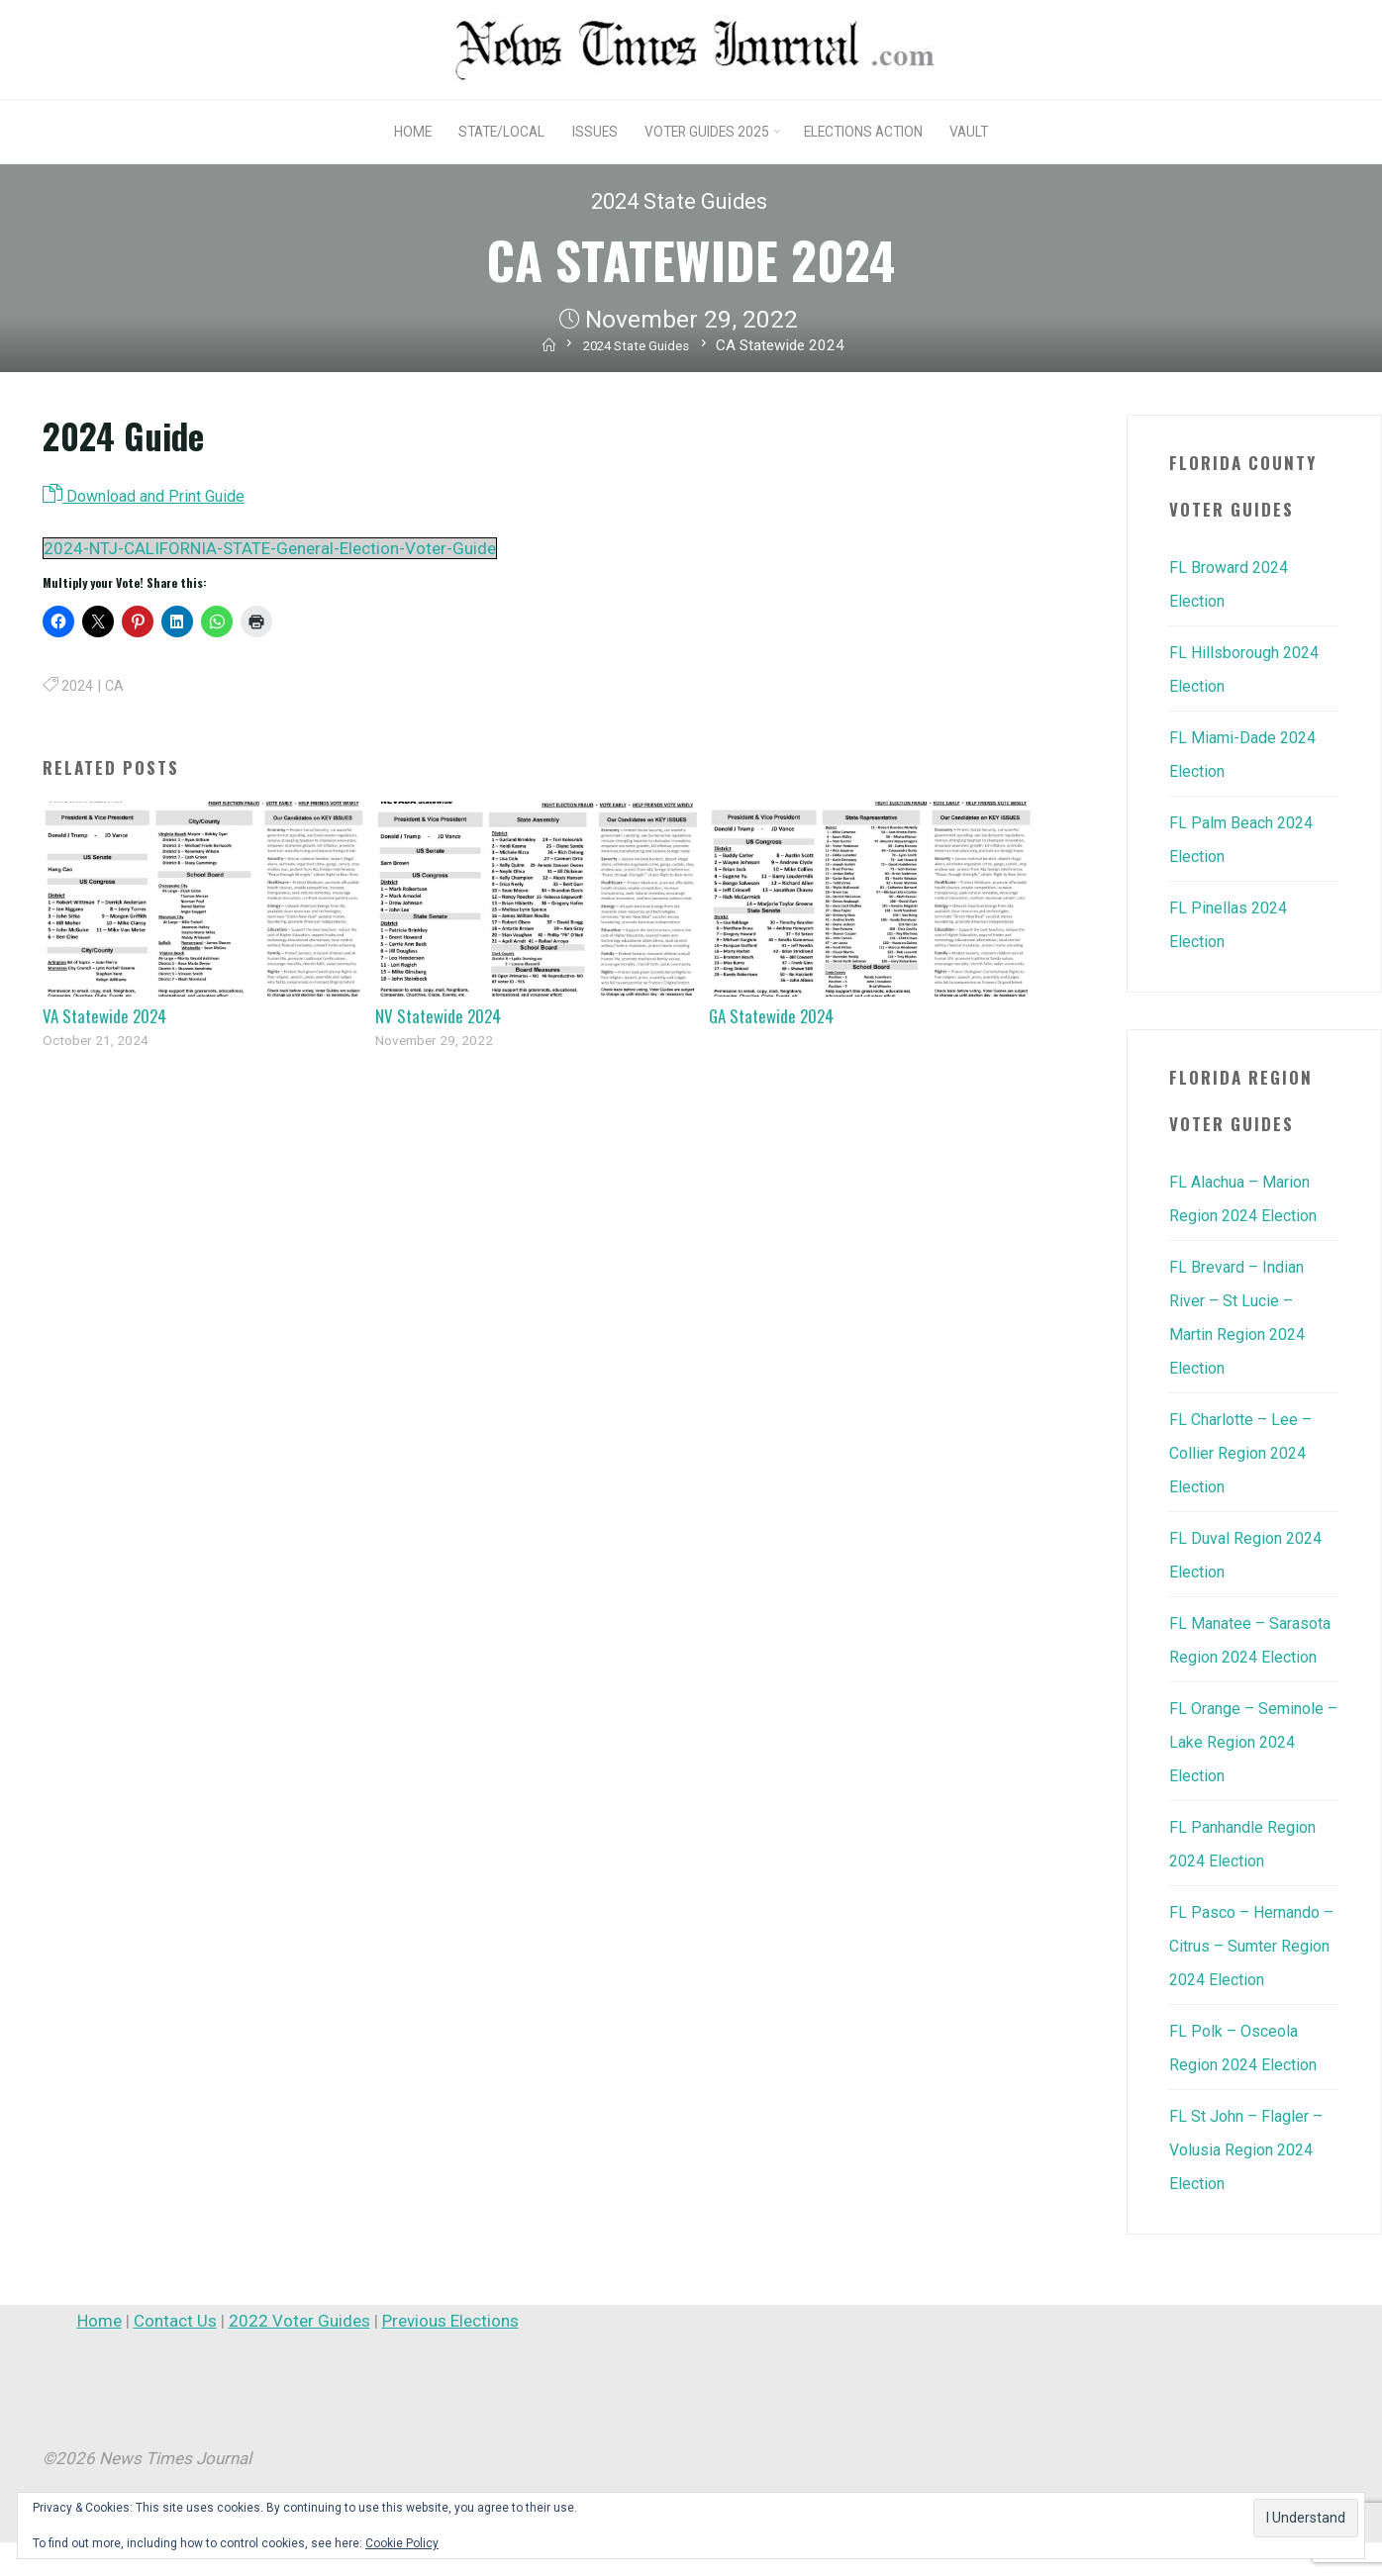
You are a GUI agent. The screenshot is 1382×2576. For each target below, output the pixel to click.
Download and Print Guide (151, 497)
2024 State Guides (678, 200)
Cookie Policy (402, 2543)
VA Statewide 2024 (104, 1018)
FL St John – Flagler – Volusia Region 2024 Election (1251, 2183)
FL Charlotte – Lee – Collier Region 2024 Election (1245, 1452)
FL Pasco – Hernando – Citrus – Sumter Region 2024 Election (1249, 1979)
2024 (79, 688)
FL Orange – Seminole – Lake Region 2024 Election (1251, 1775)
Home (99, 2354)
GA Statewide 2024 (771, 1018)
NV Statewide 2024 (438, 1018)
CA (119, 688)
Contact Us (175, 2354)
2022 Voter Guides (299, 2354)
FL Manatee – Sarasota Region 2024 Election (1252, 1656)
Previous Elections (450, 2354)
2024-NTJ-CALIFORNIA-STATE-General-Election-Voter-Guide (270, 551)
